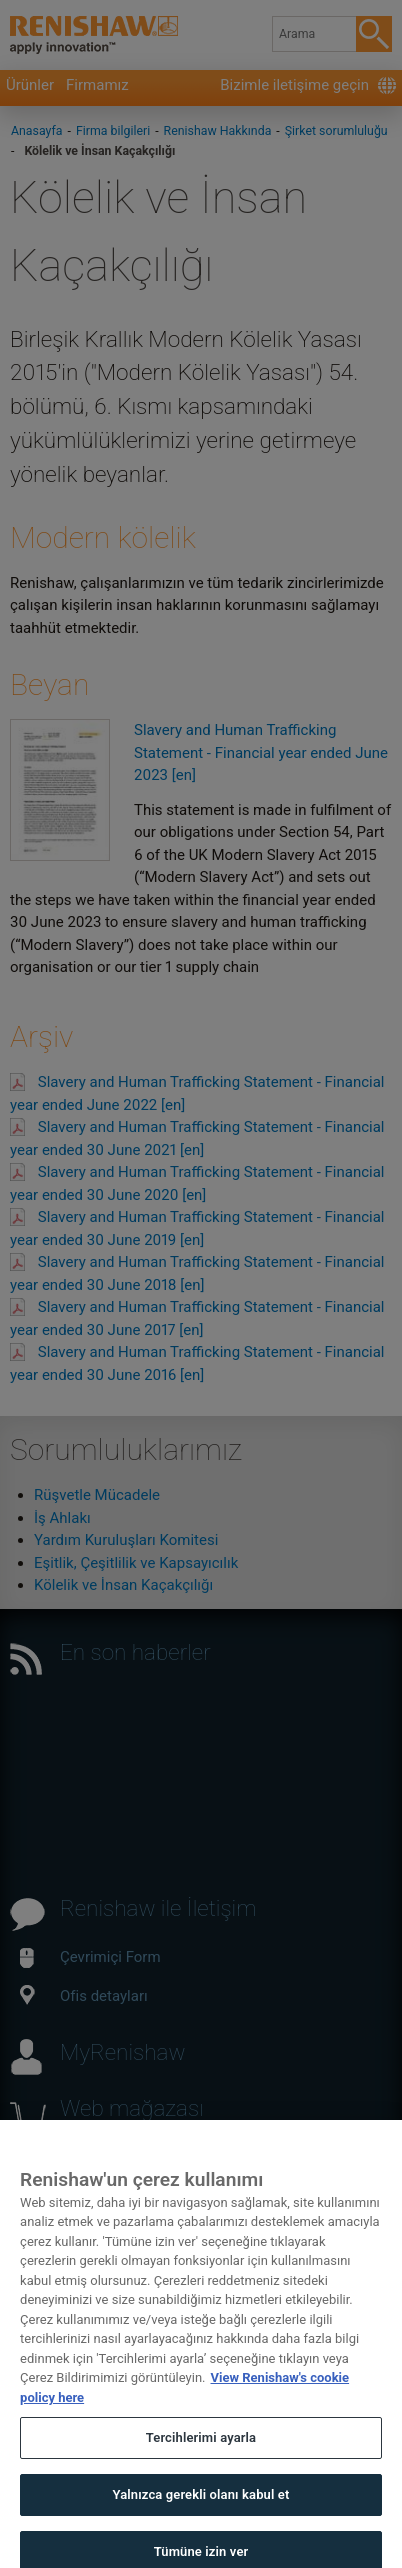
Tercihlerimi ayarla (201, 2457)
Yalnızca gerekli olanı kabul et (200, 2513)
